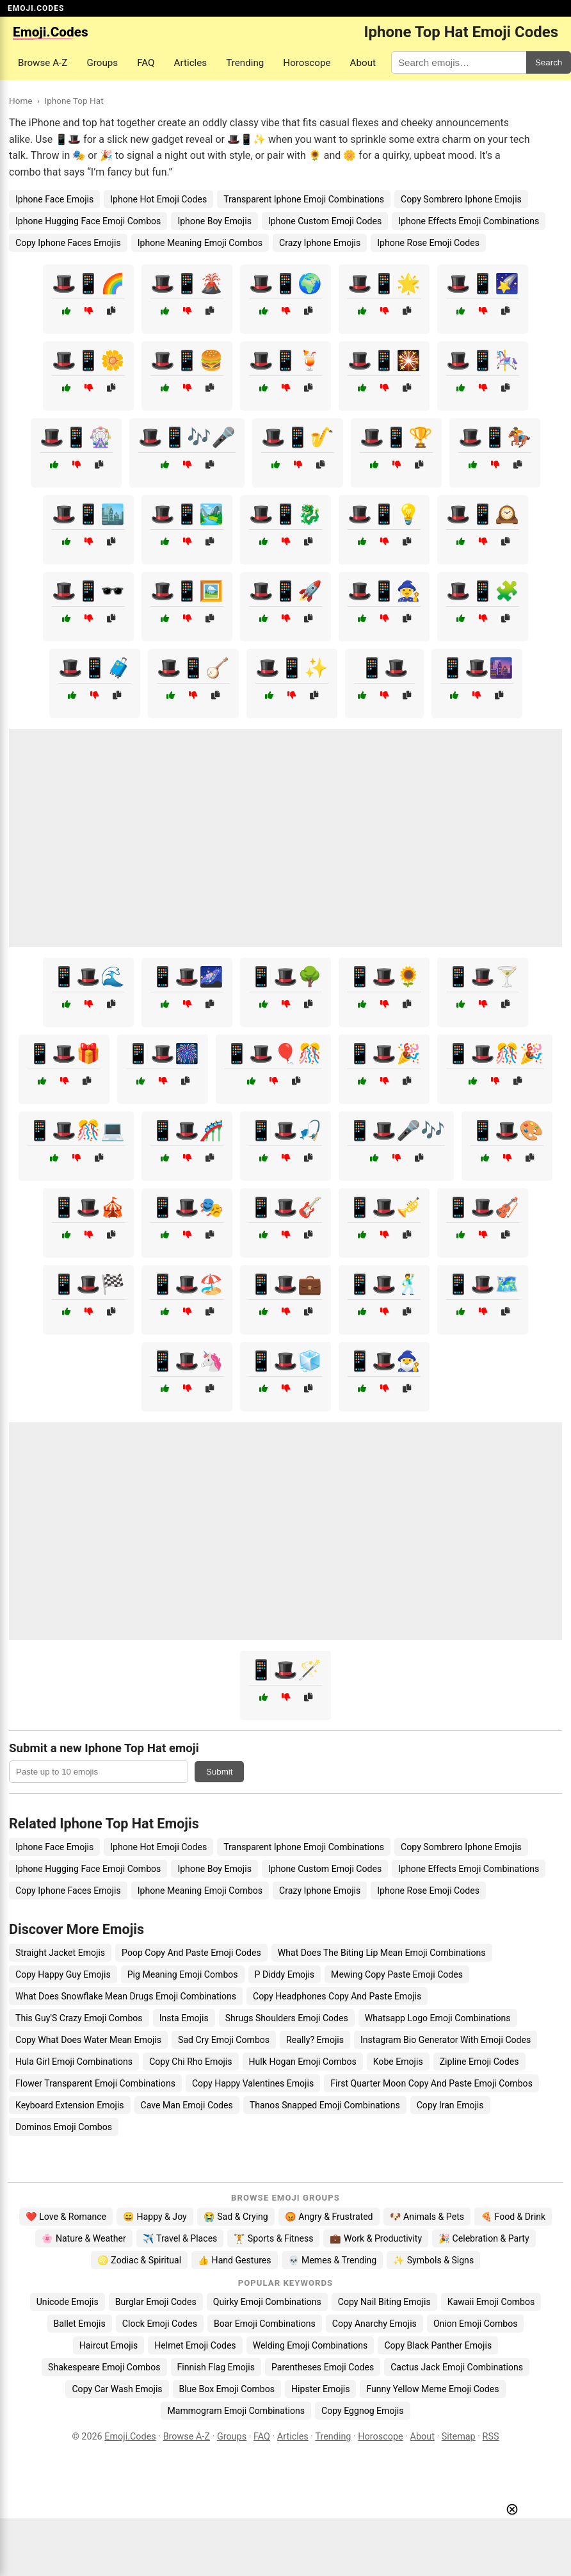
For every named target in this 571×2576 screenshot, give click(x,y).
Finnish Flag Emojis (216, 2367)
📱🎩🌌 (186, 976)
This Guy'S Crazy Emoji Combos (79, 2018)
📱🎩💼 (285, 1284)
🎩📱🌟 (384, 283)
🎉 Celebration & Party (483, 2238)
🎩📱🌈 (88, 283)
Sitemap (459, 2436)
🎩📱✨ (291, 668)
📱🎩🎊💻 (76, 1130)
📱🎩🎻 (482, 1207)
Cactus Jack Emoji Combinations (456, 2367)
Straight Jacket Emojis (60, 1953)
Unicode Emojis (67, 2302)
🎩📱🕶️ (88, 591)
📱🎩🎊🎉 (494, 1053)
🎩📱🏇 (494, 437)
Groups (102, 63)
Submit (219, 1771)
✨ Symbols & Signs (433, 2260)
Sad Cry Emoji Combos (223, 2040)
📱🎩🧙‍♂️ (384, 1361)
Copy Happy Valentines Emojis (253, 2083)
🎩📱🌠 (482, 283)
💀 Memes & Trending (332, 2260)
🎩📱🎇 (384, 360)
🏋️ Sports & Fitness (273, 2238)
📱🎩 (384, 668)
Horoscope (306, 63)
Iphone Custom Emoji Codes (325, 221)
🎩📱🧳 (94, 668)
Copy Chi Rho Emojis (190, 2061)
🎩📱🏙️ (88, 514)
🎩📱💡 (384, 514)
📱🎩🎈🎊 (273, 1053)
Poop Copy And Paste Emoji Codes (191, 1953)
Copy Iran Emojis (450, 2105)
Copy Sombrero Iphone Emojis (461, 199)
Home (21, 100)
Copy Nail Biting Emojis (384, 2302)
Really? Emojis (315, 2040)
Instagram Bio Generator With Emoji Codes (445, 2040)
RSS (491, 2436)
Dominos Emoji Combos (63, 2127)
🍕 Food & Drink (513, 2216)
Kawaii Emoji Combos (491, 2302)
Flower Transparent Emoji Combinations (95, 2083)
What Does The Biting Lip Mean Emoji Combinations (382, 1953)
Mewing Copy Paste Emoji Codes (397, 1974)
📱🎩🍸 (482, 976)
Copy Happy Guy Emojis (63, 1974)
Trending (245, 63)
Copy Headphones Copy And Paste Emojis (337, 1996)
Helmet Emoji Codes (195, 2345)
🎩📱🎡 (76, 437)
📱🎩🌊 (88, 976)
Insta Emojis (184, 2018)
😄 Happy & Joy (155, 2216)
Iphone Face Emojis (54, 199)
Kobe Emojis (398, 2061)
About (363, 63)
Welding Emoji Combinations (310, 2345)
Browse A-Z (42, 63)
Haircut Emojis (108, 2345)
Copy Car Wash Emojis (117, 2389)
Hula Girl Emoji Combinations (74, 2061)
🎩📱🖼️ (186, 591)
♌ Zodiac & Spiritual (139, 2260)
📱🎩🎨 (506, 1130)
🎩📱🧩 (482, 591)
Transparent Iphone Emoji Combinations (303, 199)
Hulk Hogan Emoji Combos (303, 2061)
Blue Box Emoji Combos (227, 2389)
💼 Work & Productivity (376, 2238)
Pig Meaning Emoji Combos (182, 1974)
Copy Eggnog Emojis (362, 2411)
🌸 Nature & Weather (83, 2238)
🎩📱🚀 (285, 591)
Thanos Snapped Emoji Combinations (325, 2105)
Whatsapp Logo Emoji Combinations (438, 2018)
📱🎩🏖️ (186, 1284)
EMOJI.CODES (36, 8)
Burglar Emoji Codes (156, 2302)
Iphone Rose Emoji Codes (428, 243)
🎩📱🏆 (396, 437)
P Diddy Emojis (285, 1974)
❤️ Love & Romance (66, 2216)
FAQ (145, 63)
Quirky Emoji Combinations (267, 2302)
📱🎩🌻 (384, 976)
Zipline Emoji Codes (479, 2061)
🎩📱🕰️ (482, 514)
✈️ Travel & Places (180, 2238)
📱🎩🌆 (476, 668)
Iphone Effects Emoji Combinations (468, 221)
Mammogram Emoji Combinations (236, 2411)
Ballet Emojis (80, 2323)
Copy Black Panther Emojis (438, 2345)
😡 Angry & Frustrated (329, 2216)
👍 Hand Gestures (234, 2260)
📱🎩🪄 (285, 1670)
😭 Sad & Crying (236, 2216)
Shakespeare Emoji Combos (104, 2367)
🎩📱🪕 (193, 668)
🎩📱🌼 (88, 360)
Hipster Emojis (320, 2389)
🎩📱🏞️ (186, 514)
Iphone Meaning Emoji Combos (200, 243)
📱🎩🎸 (285, 1207)
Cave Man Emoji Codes (187, 2105)
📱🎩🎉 (384, 1053)
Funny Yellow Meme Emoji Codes (432, 2389)
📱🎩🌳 (285, 976)
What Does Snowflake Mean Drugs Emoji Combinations (125, 1996)
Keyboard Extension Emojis (69, 2105)
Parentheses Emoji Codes (322, 2367)
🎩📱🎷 (297, 437)
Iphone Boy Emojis (214, 221)
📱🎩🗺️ (482, 1284)
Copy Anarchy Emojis (374, 2323)
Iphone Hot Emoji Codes (158, 199)
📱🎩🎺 (384, 1207)
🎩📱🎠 (482, 360)
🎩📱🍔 (186, 360)
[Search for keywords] (458, 62)
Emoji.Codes (130, 2436)
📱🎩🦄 (186, 1361)
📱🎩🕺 (384, 1284)
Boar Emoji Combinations (265, 2323)
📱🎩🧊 (285, 1361)
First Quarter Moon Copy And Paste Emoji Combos (431, 2083)
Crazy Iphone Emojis (319, 243)
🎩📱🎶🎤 (187, 437)
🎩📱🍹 (285, 360)
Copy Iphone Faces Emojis (68, 243)
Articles (190, 63)
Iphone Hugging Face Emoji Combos (88, 221)
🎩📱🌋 (186, 283)
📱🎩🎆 (162, 1053)
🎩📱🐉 (285, 514)
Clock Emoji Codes (159, 2323)
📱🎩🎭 (186, 1207)
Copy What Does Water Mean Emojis (88, 2040)
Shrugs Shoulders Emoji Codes (286, 2018)
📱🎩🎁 (64, 1053)
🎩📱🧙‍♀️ (384, 591)
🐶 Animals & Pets (427, 2216)
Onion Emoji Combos (475, 2323)
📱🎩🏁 (88, 1284)
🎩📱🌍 (285, 283)
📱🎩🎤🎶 (396, 1130)
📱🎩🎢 (186, 1130)
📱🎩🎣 (285, 1130)
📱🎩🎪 (88, 1207)
